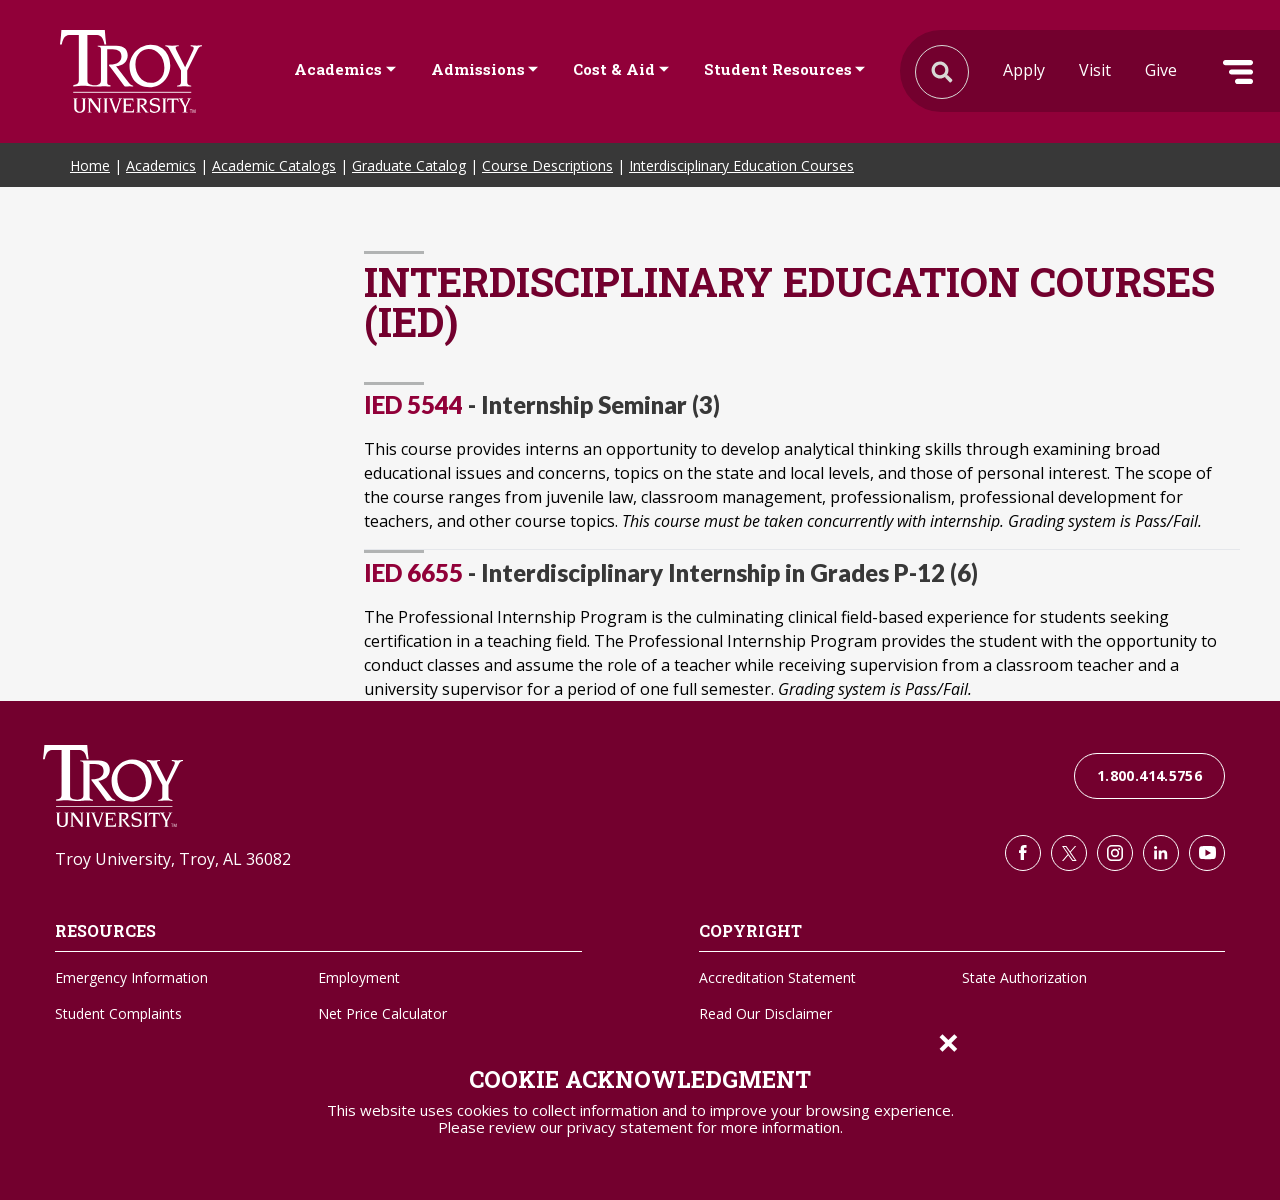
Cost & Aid (614, 69)
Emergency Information (131, 977)
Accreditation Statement (777, 977)
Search (131, 71)
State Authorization (1024, 977)
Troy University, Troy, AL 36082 (173, 859)
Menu (1238, 72)
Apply (1024, 70)
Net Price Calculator (382, 1013)
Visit (1095, 70)
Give (1161, 70)
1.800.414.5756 (1149, 775)
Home (90, 165)
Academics (338, 69)
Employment (359, 977)
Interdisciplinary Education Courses (741, 165)
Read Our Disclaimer (765, 1013)
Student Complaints (118, 1013)
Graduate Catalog (409, 165)
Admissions (478, 69)
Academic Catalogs (274, 165)
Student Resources (778, 69)
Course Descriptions (547, 165)
